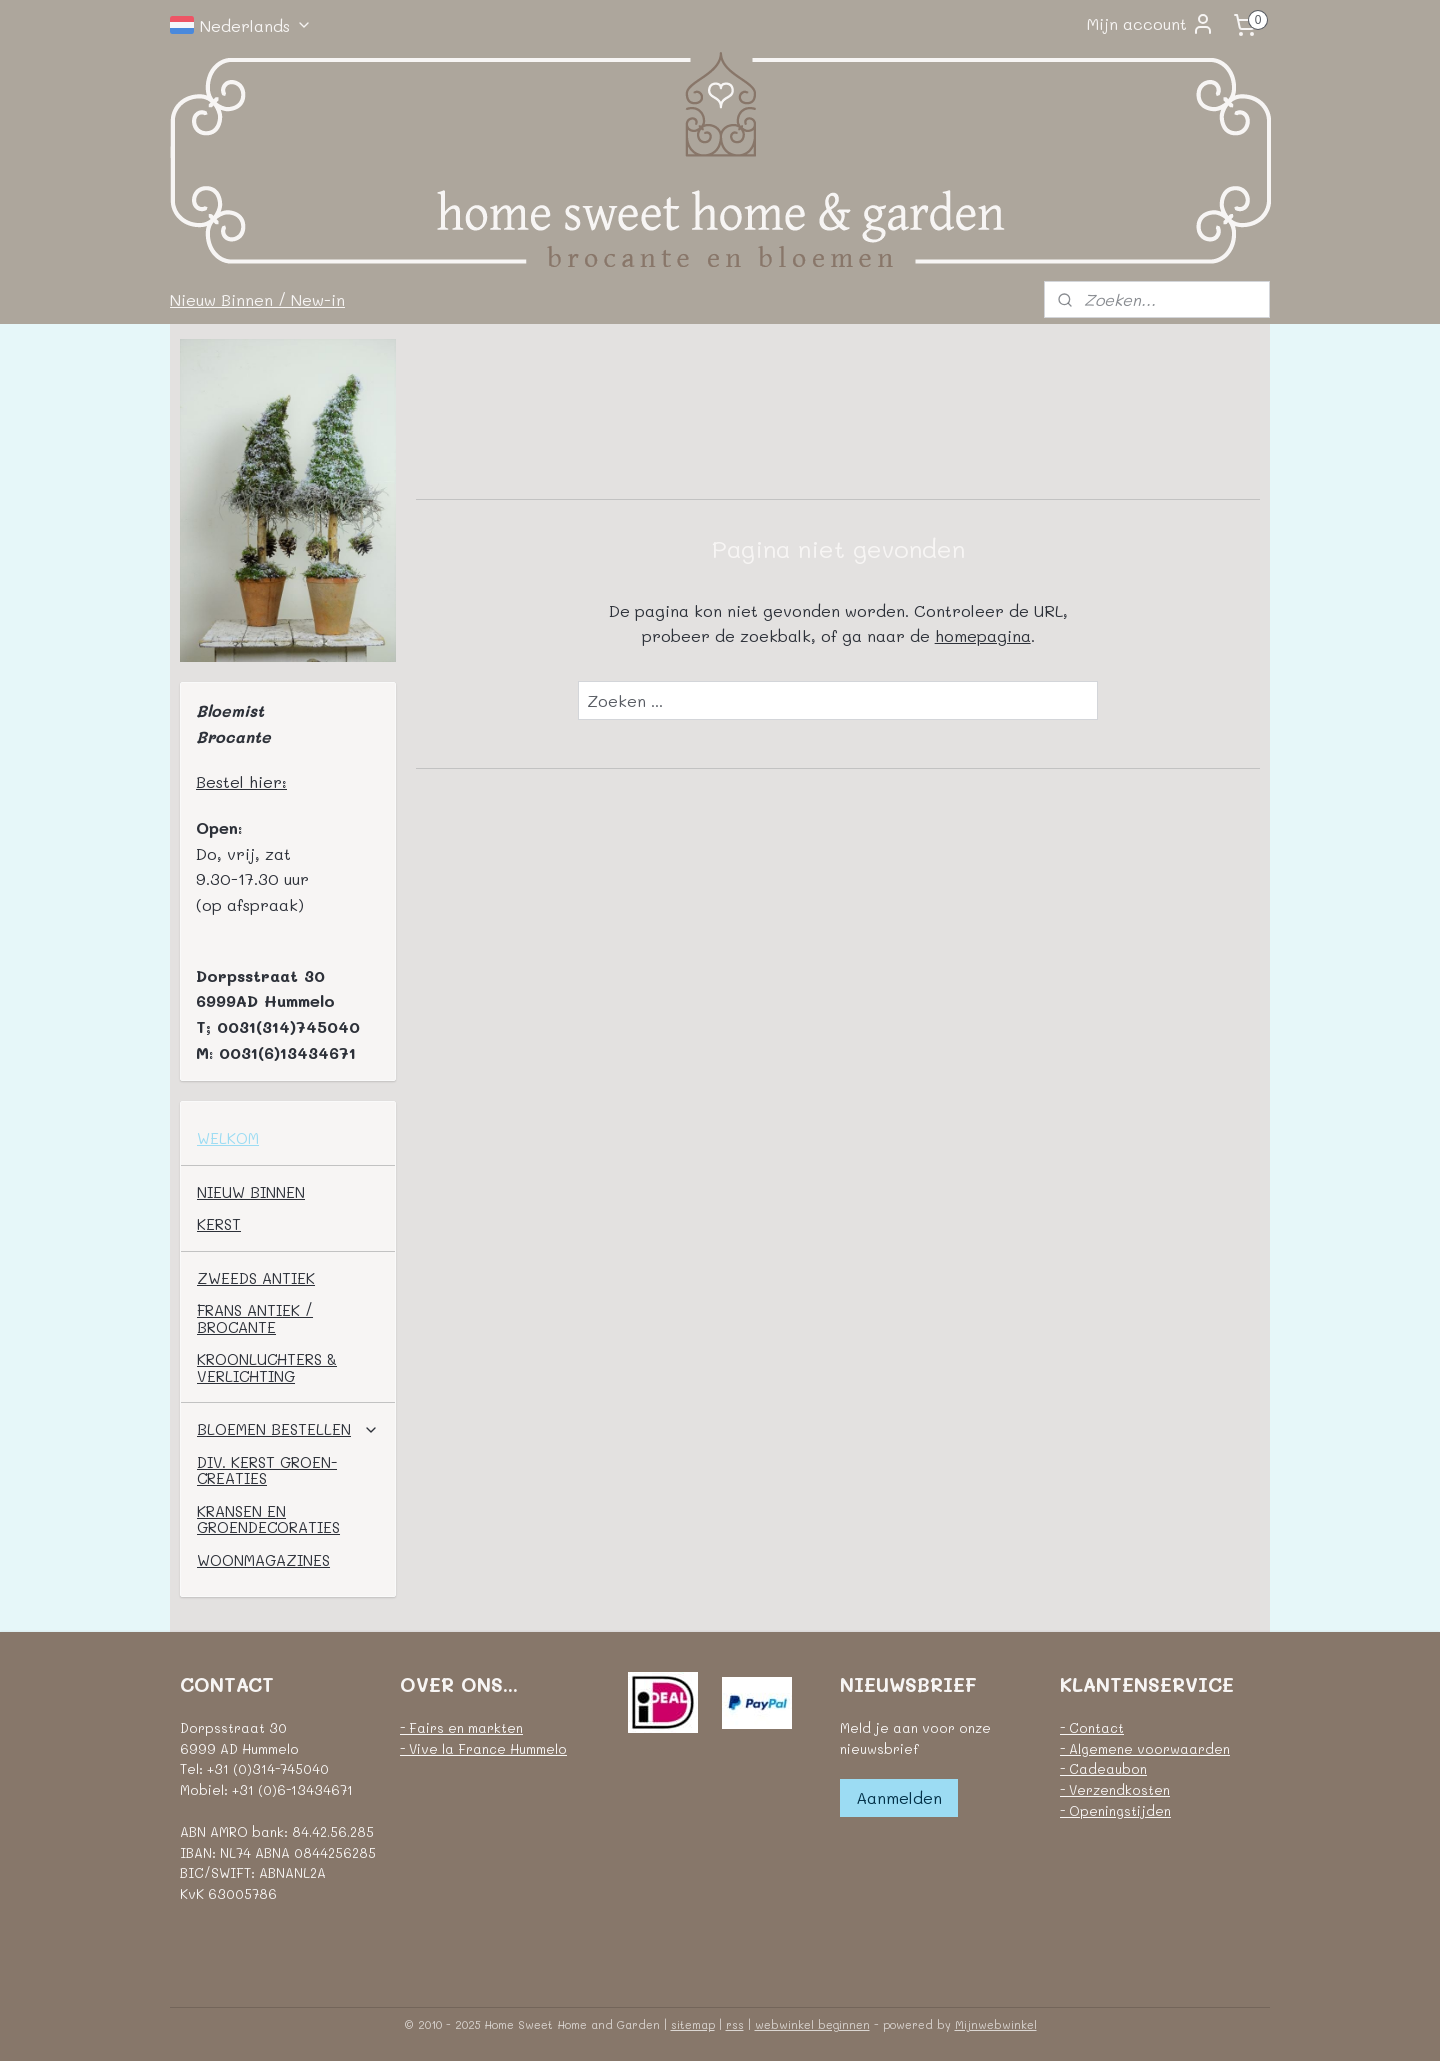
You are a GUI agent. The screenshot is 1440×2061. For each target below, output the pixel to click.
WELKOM (228, 1138)
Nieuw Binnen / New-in (257, 299)
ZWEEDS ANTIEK (256, 1278)
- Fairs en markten (461, 1727)
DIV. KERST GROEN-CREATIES (267, 1470)
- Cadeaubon (1103, 1768)
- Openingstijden (1115, 1810)
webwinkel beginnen (812, 2024)
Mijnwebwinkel (996, 2024)
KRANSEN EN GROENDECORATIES (268, 1519)
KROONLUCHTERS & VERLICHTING (267, 1367)
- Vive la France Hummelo (483, 1748)
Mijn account (1151, 24)
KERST (219, 1224)
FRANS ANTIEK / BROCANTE (255, 1318)
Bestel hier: (241, 781)
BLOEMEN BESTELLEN (288, 1429)
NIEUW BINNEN (251, 1192)
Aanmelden (899, 1797)
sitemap (693, 2024)
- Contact (1092, 1727)
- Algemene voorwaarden (1145, 1748)
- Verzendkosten (1115, 1789)
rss (735, 2024)
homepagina (982, 635)
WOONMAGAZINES (263, 1560)
